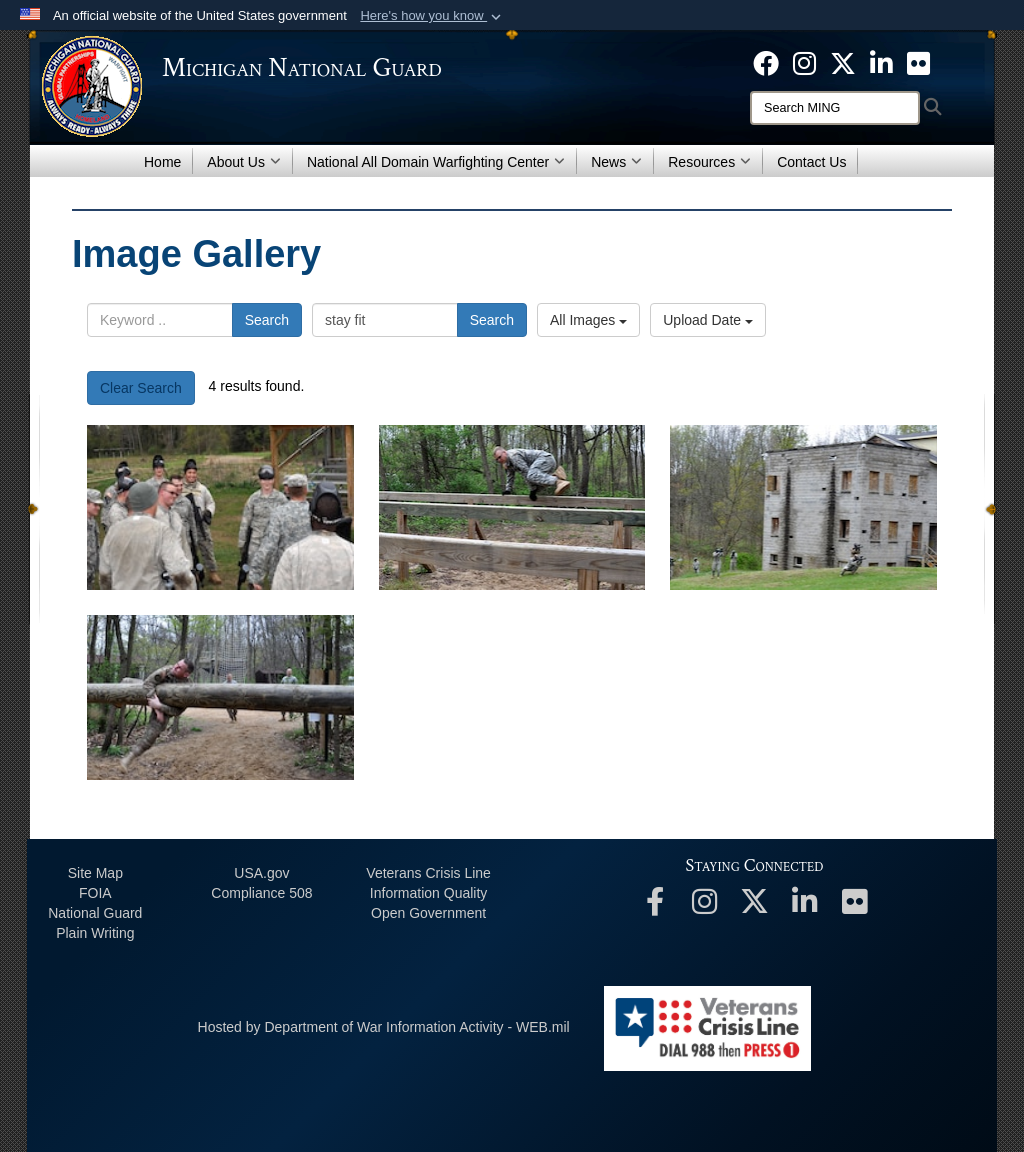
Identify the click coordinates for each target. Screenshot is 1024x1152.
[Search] (835, 108)
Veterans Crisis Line (428, 873)
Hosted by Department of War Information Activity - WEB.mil (384, 1027)
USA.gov (261, 873)
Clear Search (141, 388)
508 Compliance (261, 893)
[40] (803, 507)
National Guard (95, 913)
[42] (220, 507)
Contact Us (811, 162)
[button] (432, 16)
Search (267, 320)
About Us (244, 162)
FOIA (95, 893)
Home (162, 162)
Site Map (95, 873)
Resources (709, 162)
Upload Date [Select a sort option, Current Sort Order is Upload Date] (708, 320)
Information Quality (429, 893)
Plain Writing (95, 933)
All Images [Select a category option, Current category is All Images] (588, 320)
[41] (512, 507)
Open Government (428, 913)
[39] (220, 697)
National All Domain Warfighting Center (436, 162)
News (616, 162)
